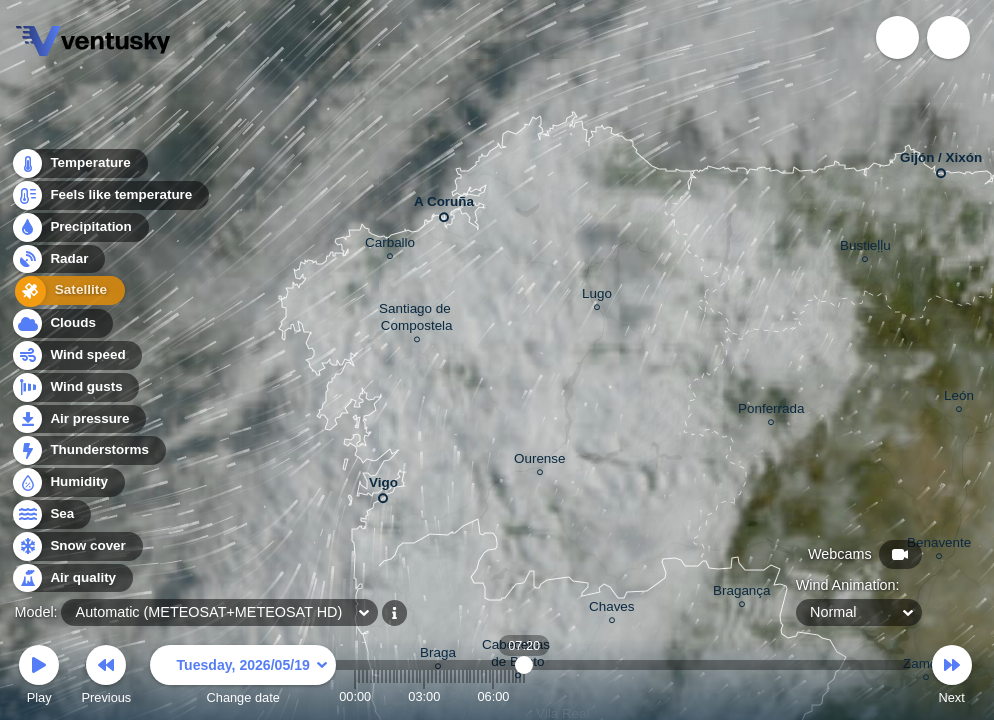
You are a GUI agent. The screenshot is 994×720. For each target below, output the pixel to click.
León (959, 398)
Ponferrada (771, 411)
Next (952, 677)
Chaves (612, 609)
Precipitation (79, 228)
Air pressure (78, 419)
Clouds (61, 323)
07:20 (524, 696)
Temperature (79, 164)
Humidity (67, 482)
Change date (243, 677)
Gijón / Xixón (941, 161)
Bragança (742, 593)
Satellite (64, 292)
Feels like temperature (109, 196)
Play (39, 677)
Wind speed (76, 355)
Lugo (597, 296)
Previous (106, 677)
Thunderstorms (88, 450)
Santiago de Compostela (416, 320)
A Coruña (444, 205)
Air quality (71, 578)
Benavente (939, 545)
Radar (58, 260)
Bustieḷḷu (865, 248)
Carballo (390, 245)
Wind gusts (75, 387)
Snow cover (76, 546)
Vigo (383, 486)
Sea (50, 514)
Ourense (540, 461)
